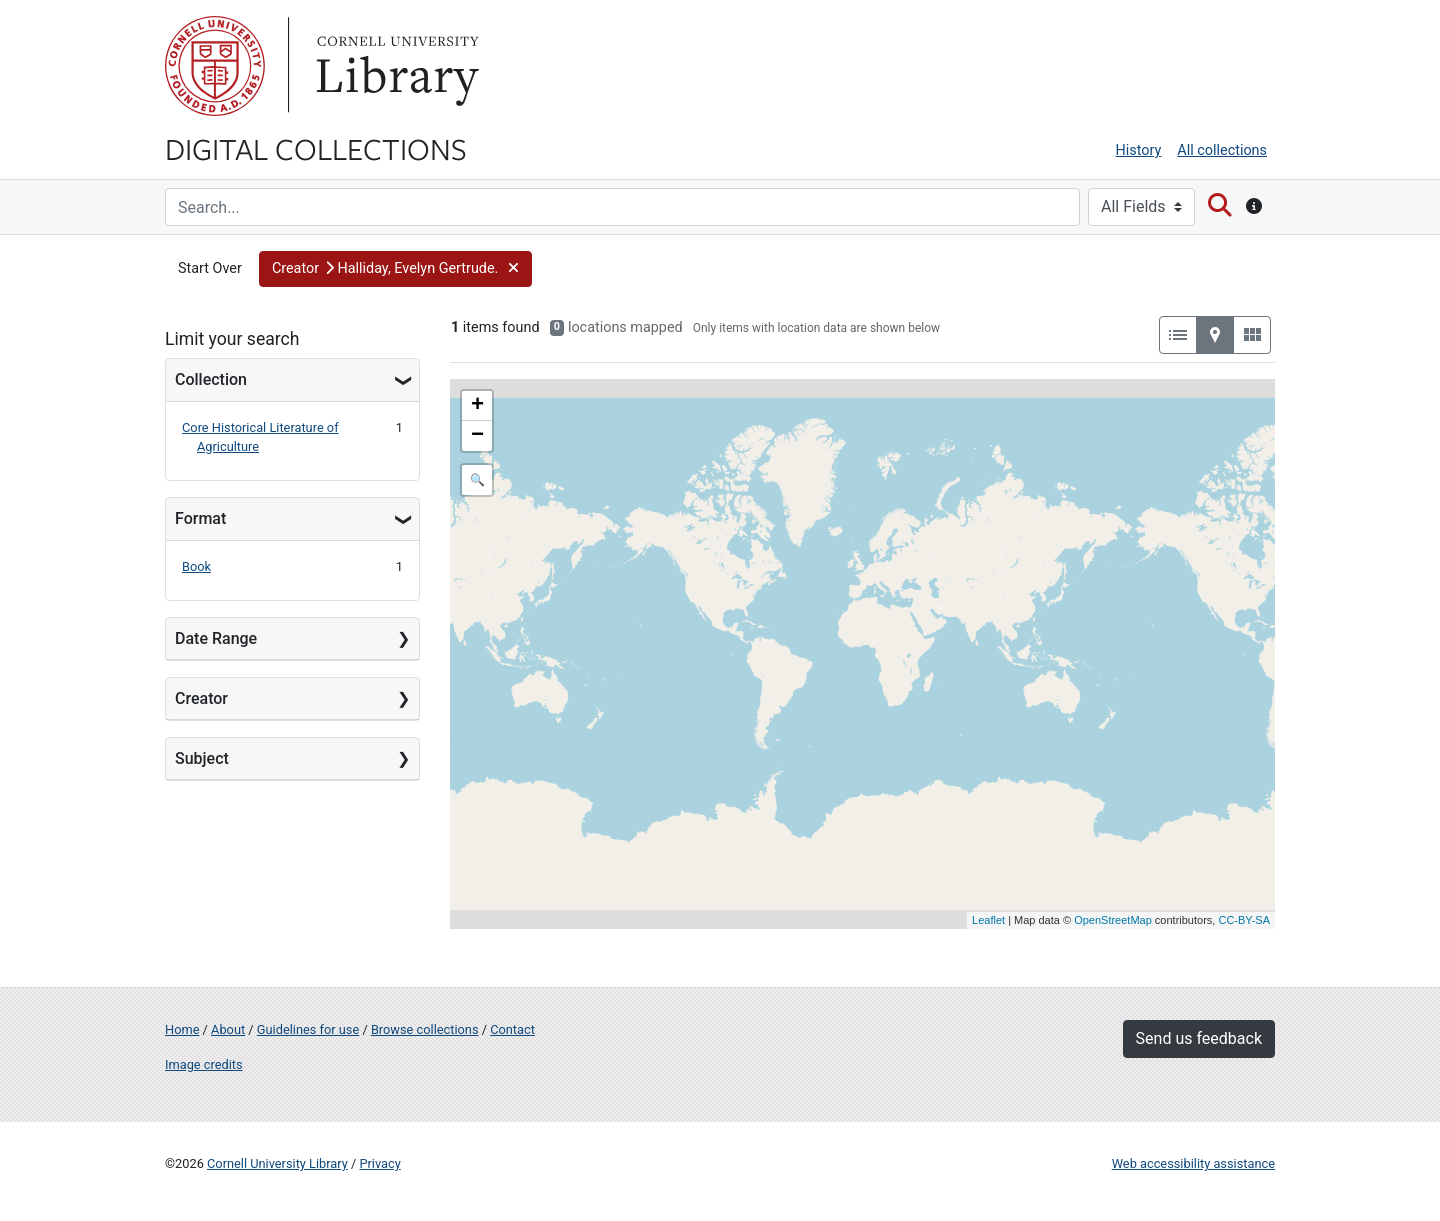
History (1139, 150)
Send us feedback (1199, 1038)
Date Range (216, 638)
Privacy (379, 1163)
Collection (211, 379)
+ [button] (477, 406)
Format (200, 518)
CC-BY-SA (1244, 920)
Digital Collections (316, 148)
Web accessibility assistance (1193, 1163)
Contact (512, 1029)
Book (196, 566)
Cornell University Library (277, 1163)
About (228, 1029)
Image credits (204, 1064)
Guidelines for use (308, 1029)
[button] (395, 269)
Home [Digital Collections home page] (182, 1029)
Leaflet (988, 920)
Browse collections (425, 1029)
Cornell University (215, 66)
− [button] (477, 436)
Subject (202, 758)
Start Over (210, 268)
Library (395, 66)
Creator (201, 698)
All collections (1222, 150)
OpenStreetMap (1113, 920)
